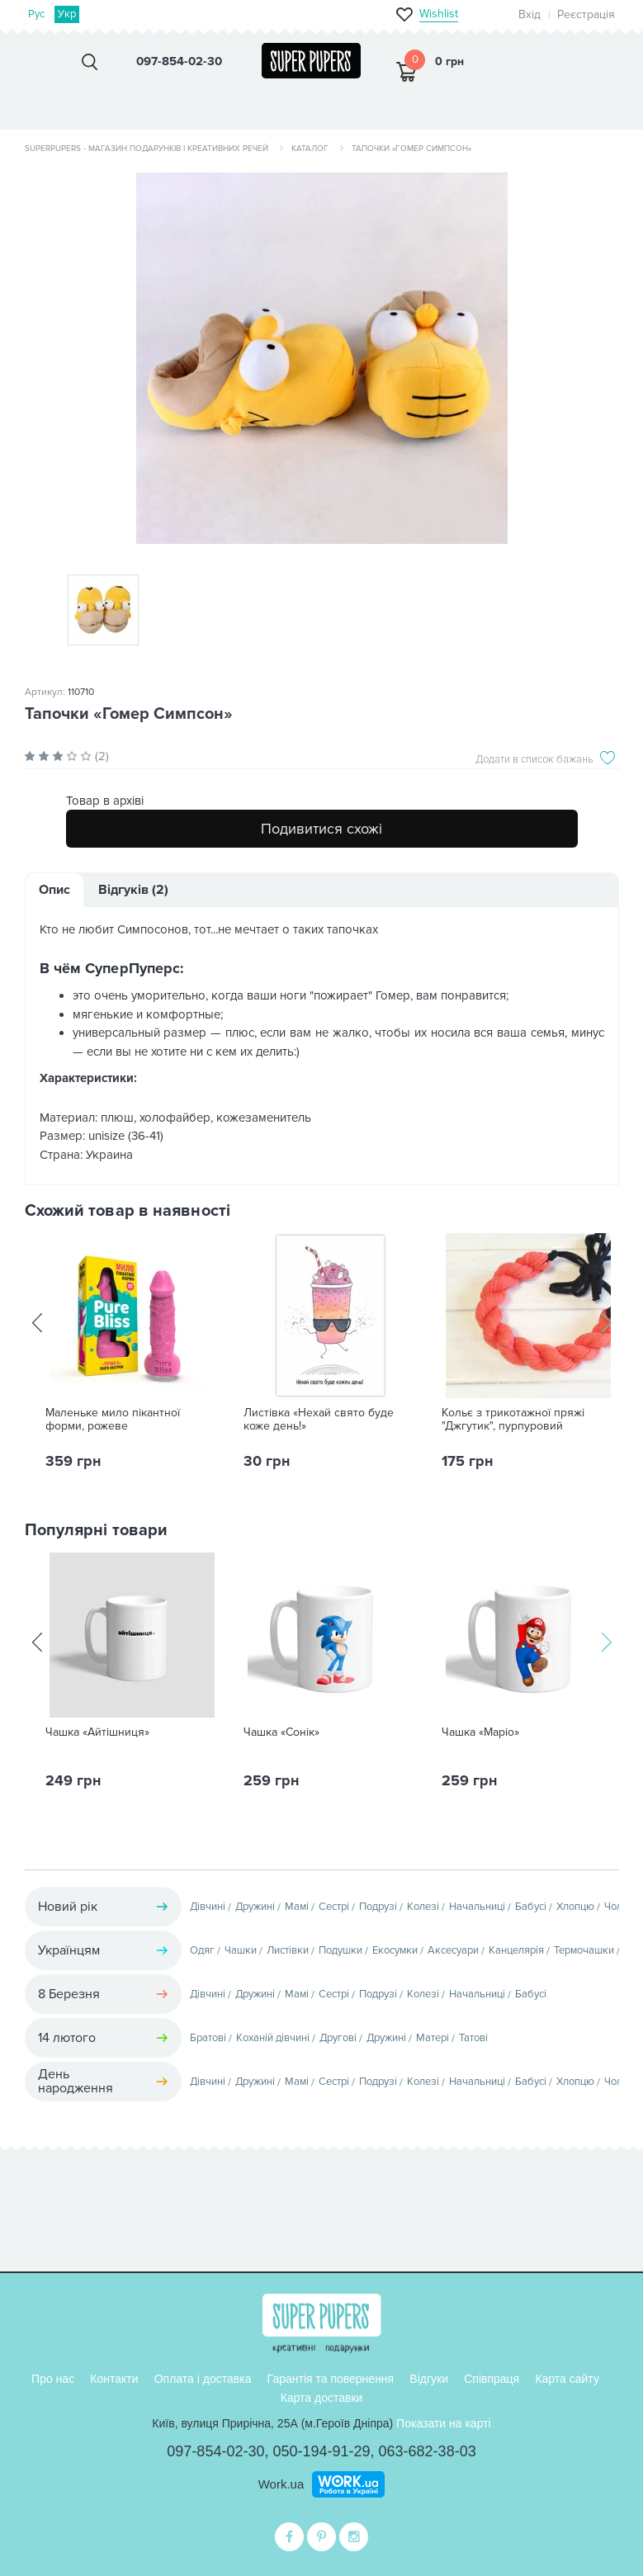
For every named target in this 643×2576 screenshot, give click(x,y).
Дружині (255, 1906)
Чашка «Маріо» (480, 1732)
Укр (67, 14)
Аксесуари (453, 1950)
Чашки (241, 1950)
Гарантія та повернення (331, 2378)
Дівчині (207, 1906)
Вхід (529, 14)
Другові (338, 2037)
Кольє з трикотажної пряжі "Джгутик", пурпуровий (513, 1419)
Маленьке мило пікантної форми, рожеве (112, 1419)
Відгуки (428, 2378)
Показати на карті (443, 2423)
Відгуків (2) (133, 890)
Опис (54, 890)
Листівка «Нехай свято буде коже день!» (318, 1419)
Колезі (423, 1906)
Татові (473, 2037)
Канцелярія (516, 1950)
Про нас (52, 2378)
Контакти (114, 2378)
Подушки (340, 1950)
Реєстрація (586, 14)
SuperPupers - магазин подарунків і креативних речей (146, 149)
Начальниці (477, 1906)
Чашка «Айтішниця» (97, 1732)
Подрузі (378, 1906)
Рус (36, 14)
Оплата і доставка (203, 2378)
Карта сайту (567, 2378)
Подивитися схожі (321, 829)
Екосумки (395, 1950)
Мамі (297, 1906)
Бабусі (530, 1906)
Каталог (310, 149)
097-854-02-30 (215, 2451)
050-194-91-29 (321, 2451)
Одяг (202, 1950)
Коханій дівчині (273, 2037)
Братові (208, 2037)
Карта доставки (322, 2397)
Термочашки (584, 1950)
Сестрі (334, 1906)
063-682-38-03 (427, 2451)
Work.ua (281, 2484)
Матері (432, 2037)
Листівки (288, 1950)
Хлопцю (575, 1906)
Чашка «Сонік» (281, 1732)
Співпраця (491, 2378)
